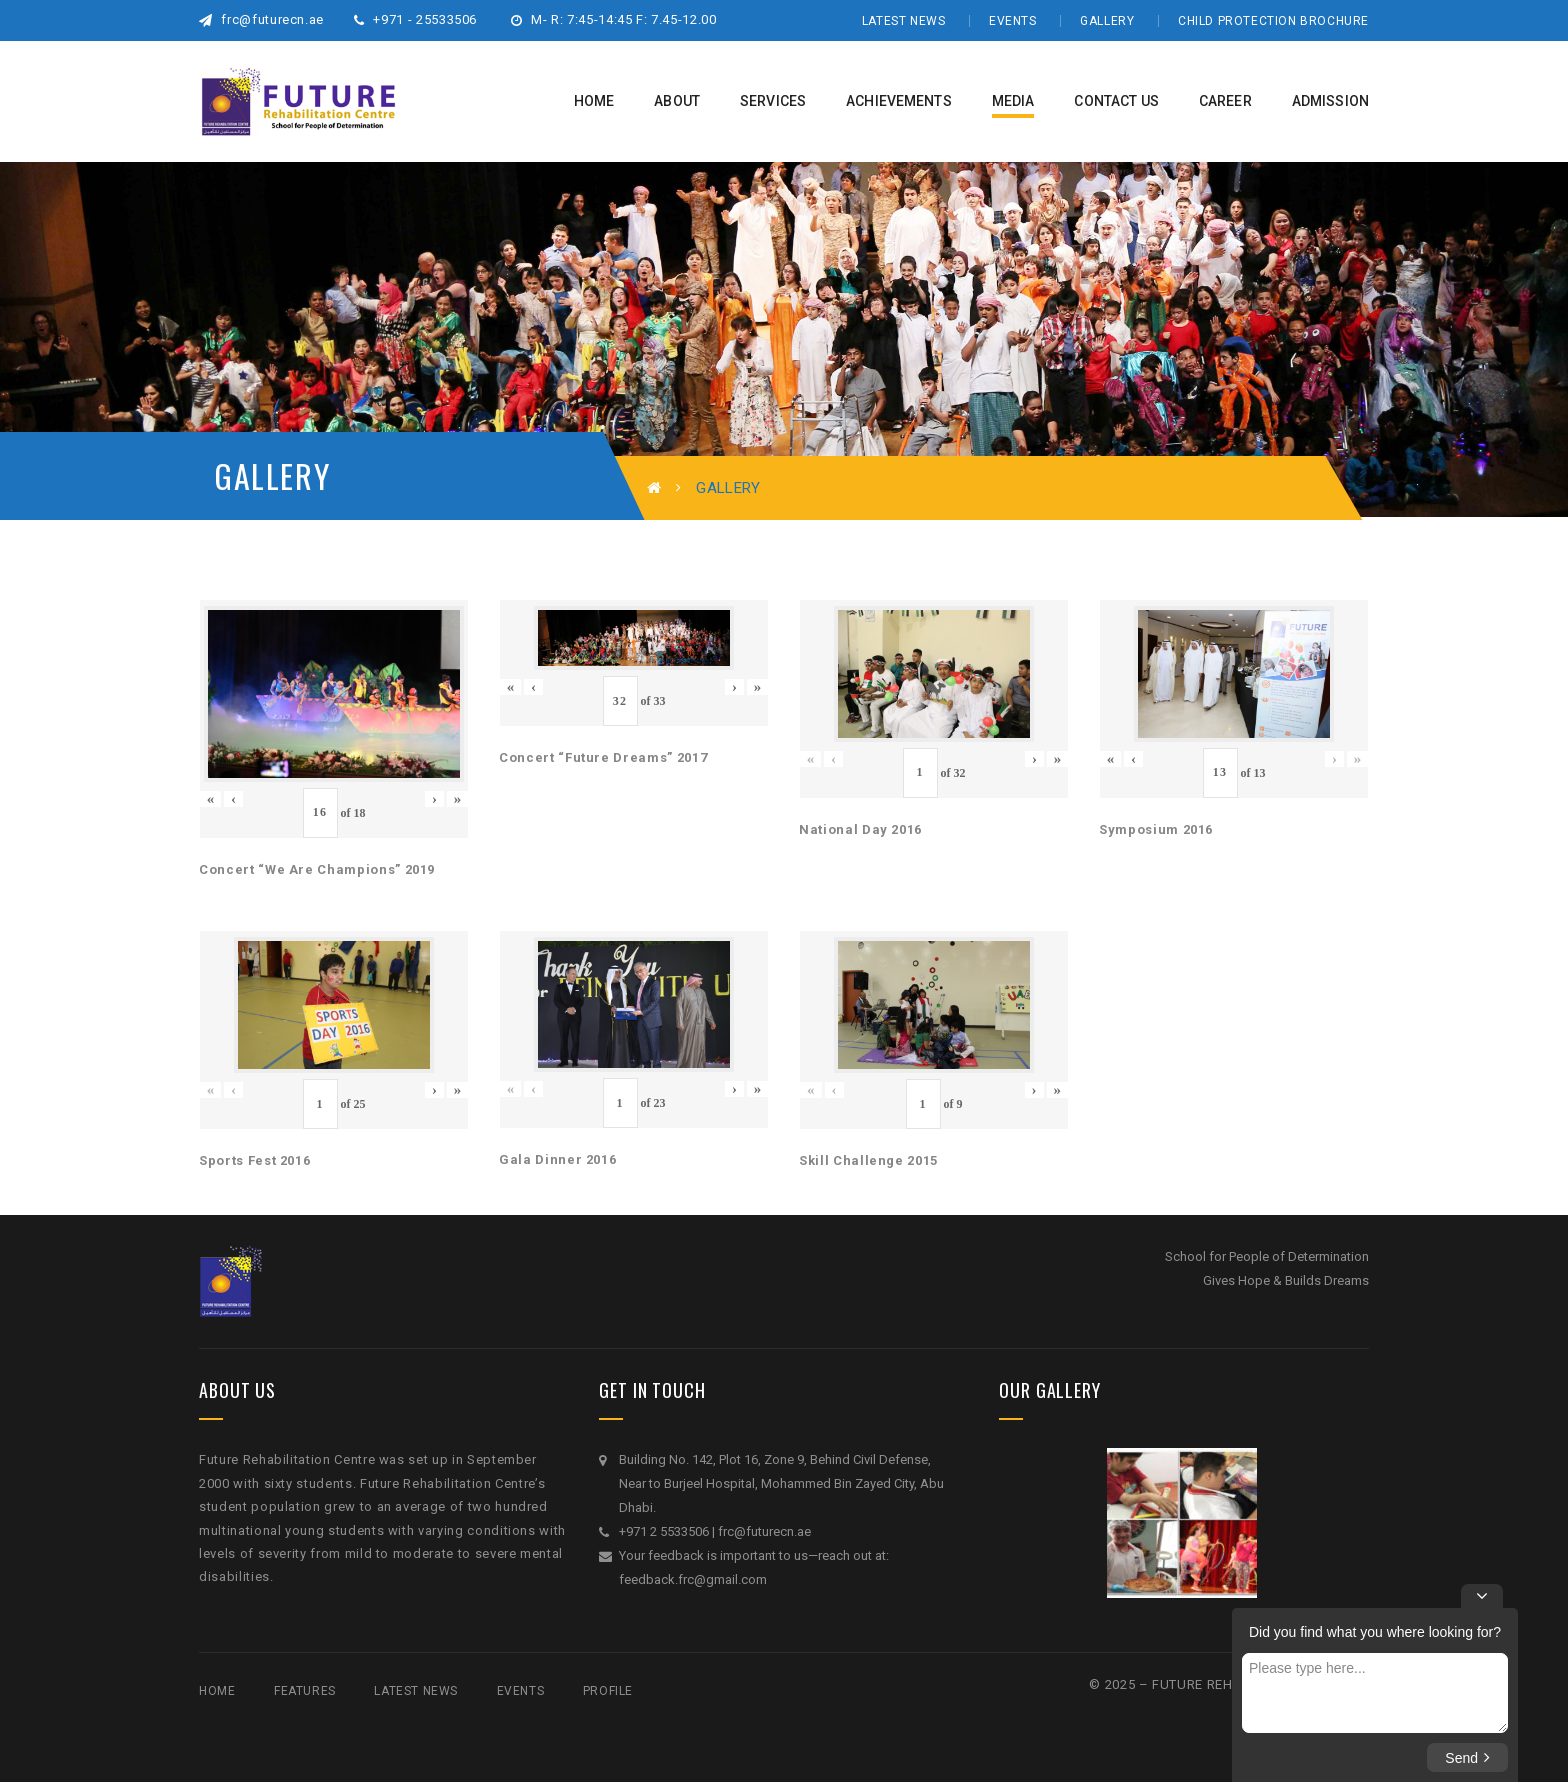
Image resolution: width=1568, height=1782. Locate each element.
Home (217, 1691)
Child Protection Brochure (1273, 21)
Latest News (904, 21)
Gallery (1107, 21)
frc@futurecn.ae (261, 19)
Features (305, 1691)
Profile (608, 1691)
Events (1013, 21)
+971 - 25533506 (415, 19)
